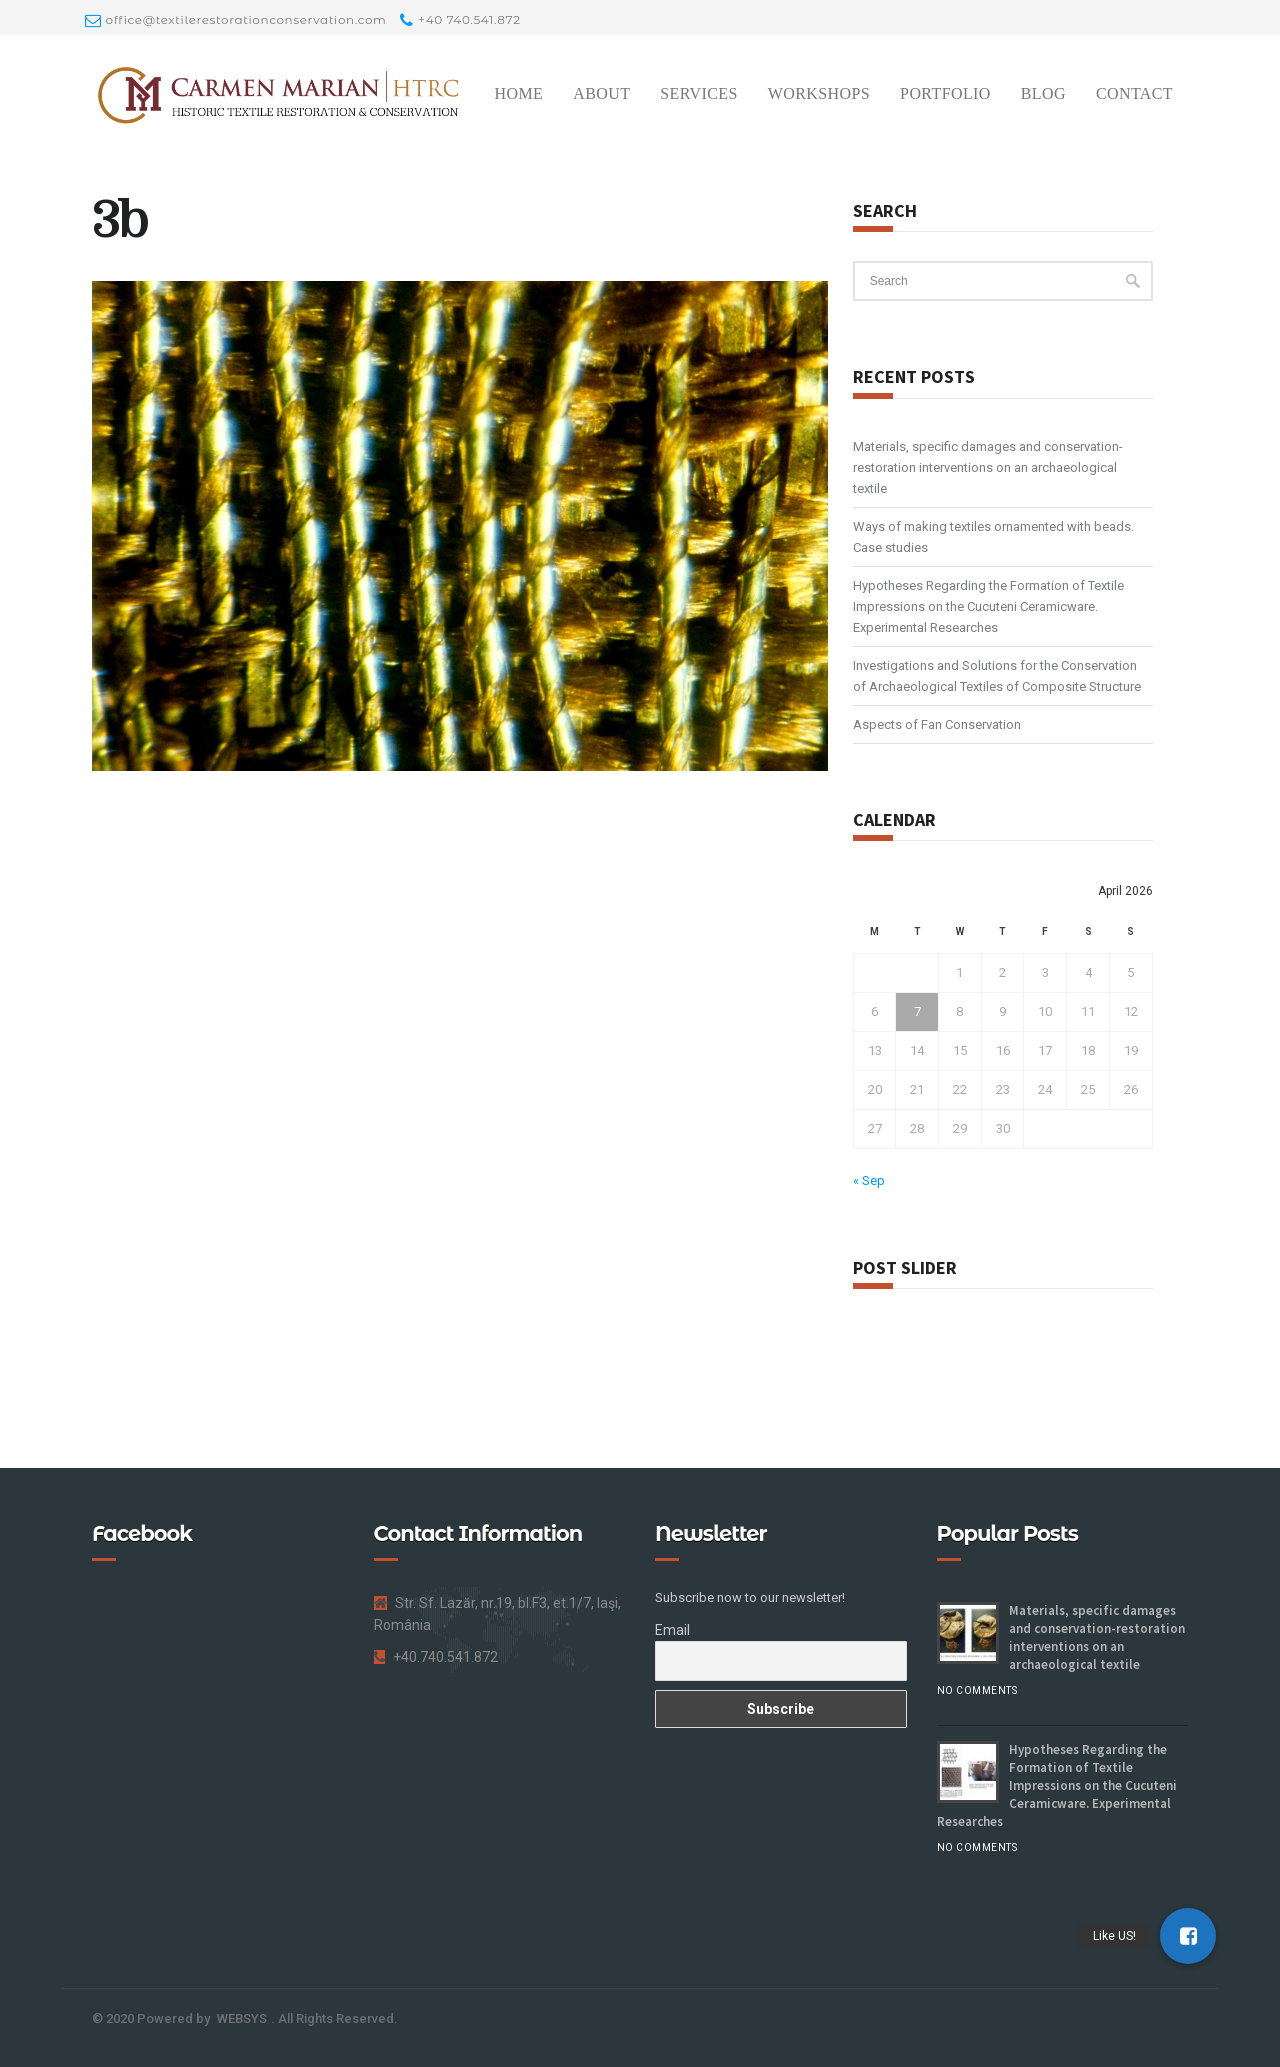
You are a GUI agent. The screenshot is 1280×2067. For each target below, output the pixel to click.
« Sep (869, 1180)
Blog (1043, 93)
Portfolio (945, 93)
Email (672, 1630)
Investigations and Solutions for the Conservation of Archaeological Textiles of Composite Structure (997, 676)
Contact (1134, 93)
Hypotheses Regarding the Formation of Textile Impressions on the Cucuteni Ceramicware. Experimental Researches (988, 606)
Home (518, 93)
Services (699, 93)
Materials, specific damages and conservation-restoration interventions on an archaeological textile (988, 467)
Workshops (819, 93)
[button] (1188, 1936)
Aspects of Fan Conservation (937, 724)
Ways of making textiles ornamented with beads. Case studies (993, 537)
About (601, 93)
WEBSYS (242, 2018)
